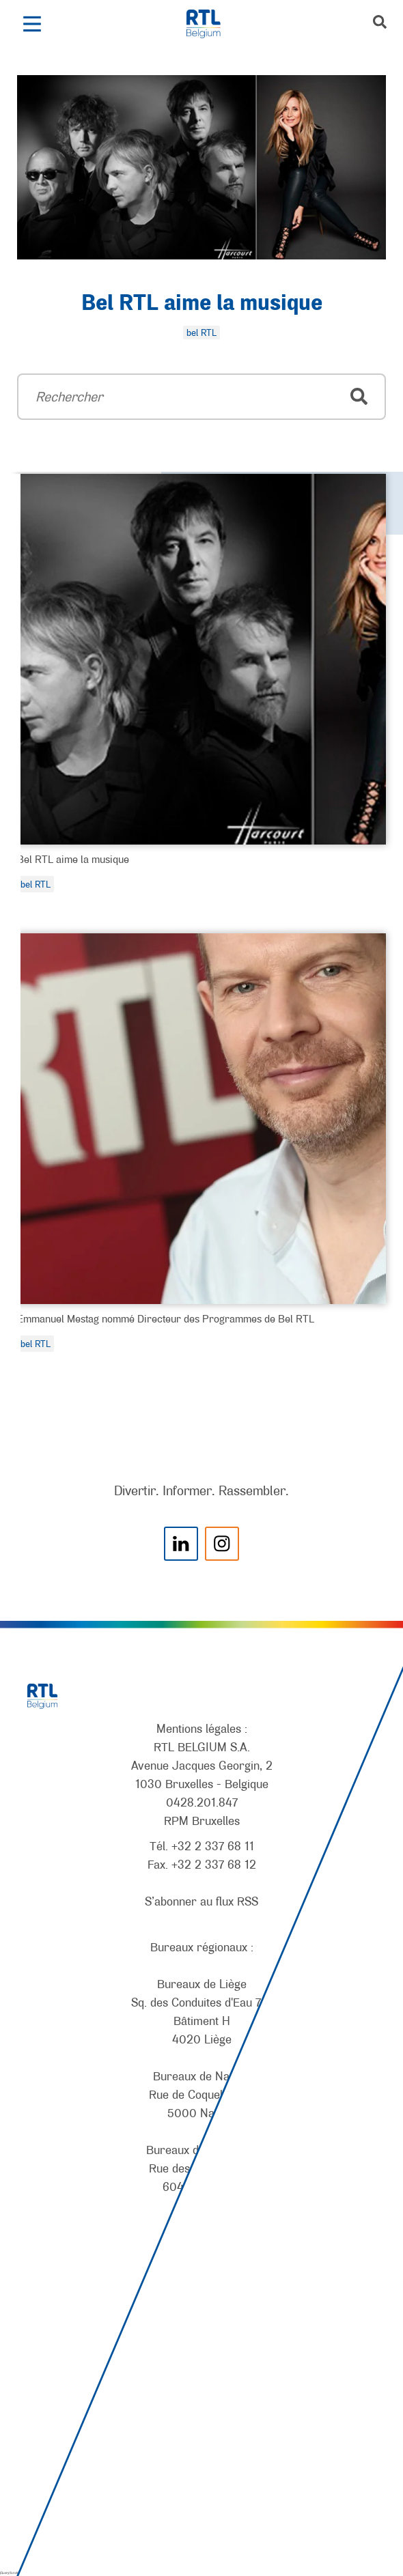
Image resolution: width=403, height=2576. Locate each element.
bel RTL (35, 884)
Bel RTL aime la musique (201, 303)
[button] (32, 24)
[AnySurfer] (201, 2514)
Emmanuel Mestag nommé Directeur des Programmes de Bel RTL (165, 1318)
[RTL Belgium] (210, 24)
